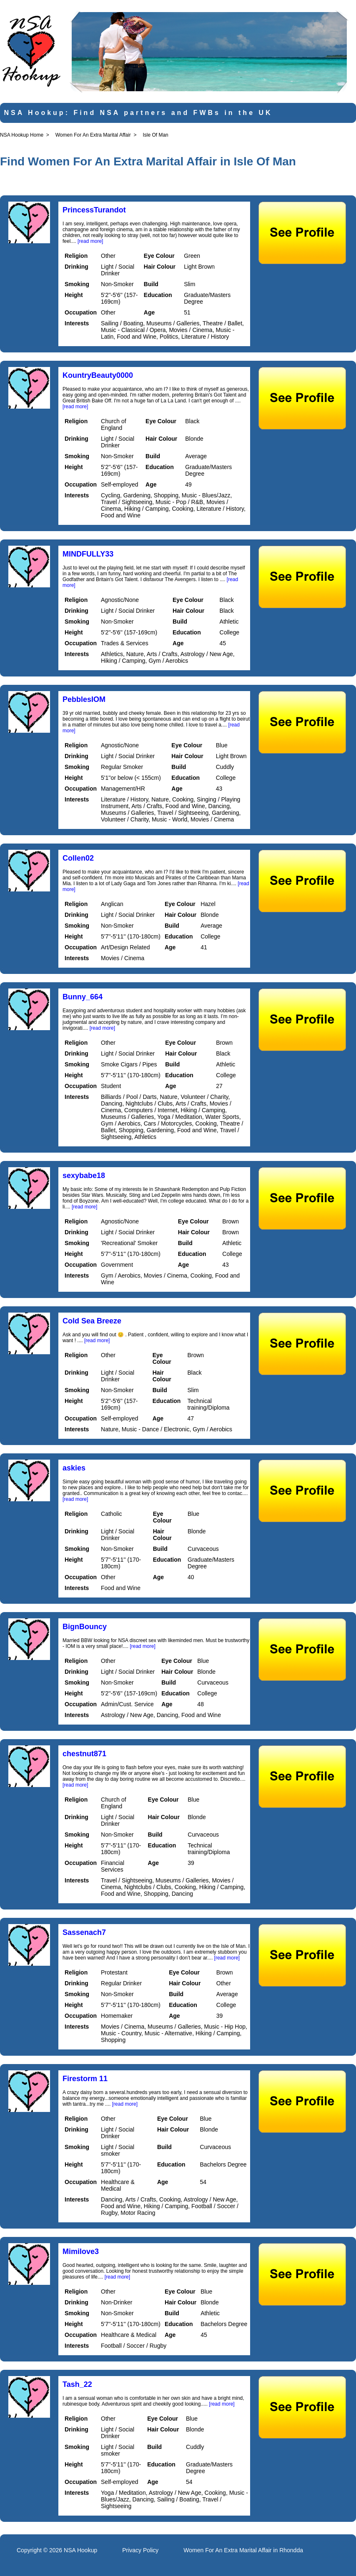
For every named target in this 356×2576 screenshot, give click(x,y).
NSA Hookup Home (21, 135)
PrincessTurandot (94, 210)
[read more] (90, 241)
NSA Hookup (80, 2550)
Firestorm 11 (85, 2078)
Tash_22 (77, 2384)
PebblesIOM (84, 699)
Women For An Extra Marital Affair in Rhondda (243, 2550)
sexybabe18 (84, 1175)
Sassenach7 (84, 1932)
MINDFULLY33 (88, 554)
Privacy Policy (140, 2550)
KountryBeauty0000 (98, 375)
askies (74, 1468)
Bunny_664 (83, 997)
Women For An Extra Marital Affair (93, 135)
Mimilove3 (81, 2251)
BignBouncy (85, 1626)
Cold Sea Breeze (92, 1321)
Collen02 (78, 858)
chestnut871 (84, 1754)
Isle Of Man (155, 135)
